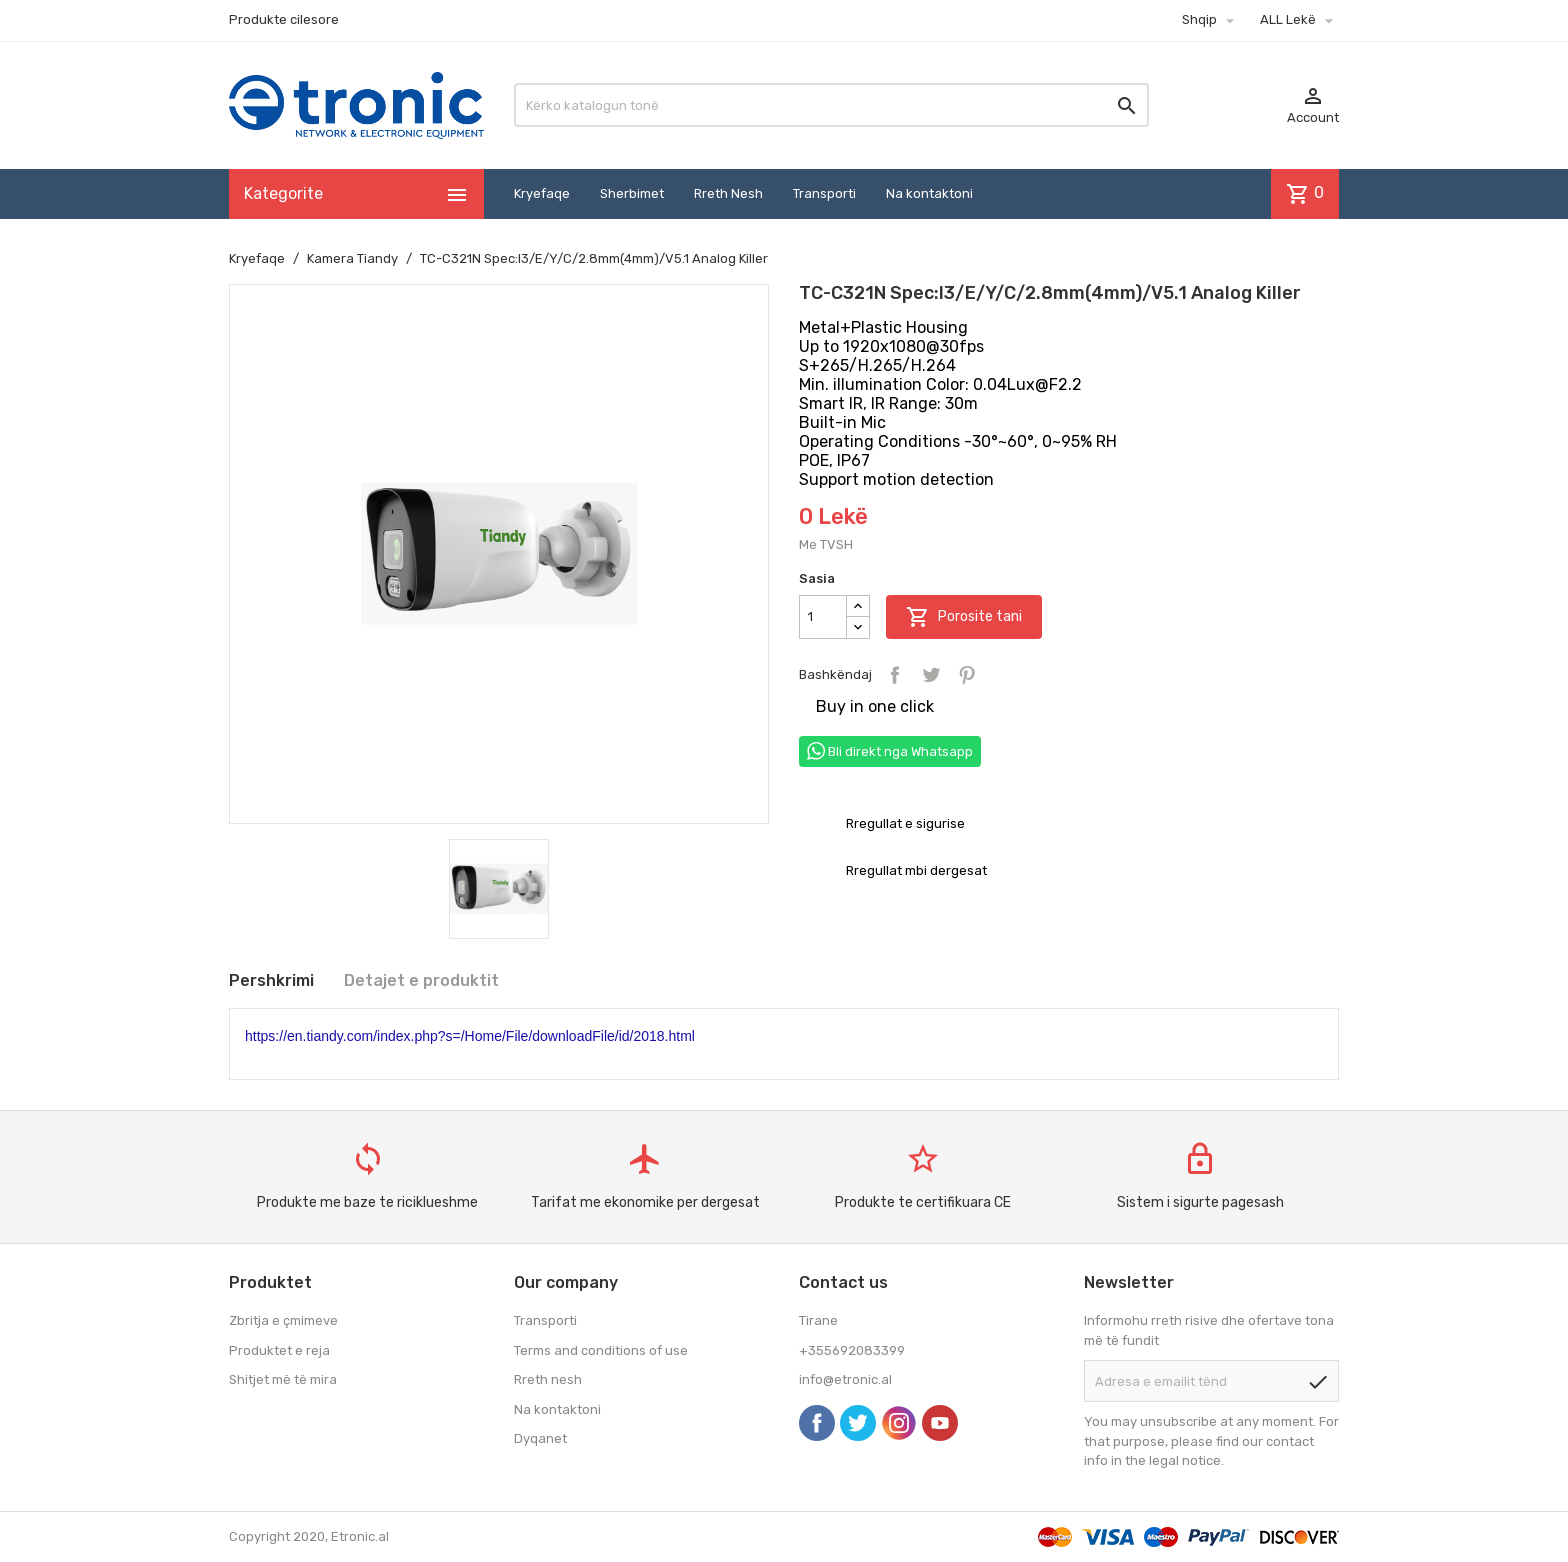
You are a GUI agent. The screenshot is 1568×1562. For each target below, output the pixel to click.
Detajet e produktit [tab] (421, 980)
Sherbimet (632, 193)
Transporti (824, 193)
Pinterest (967, 675)
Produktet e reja (279, 1350)
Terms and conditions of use (601, 1350)
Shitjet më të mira (283, 1379)
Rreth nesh (548, 1379)
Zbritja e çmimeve (283, 1320)
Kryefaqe (542, 193)
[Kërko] (831, 105)
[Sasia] (823, 617)
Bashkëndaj (895, 675)
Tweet (931, 675)
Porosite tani (964, 617)
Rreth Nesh (728, 193)
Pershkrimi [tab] (271, 980)
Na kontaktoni (929, 193)
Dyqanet (540, 1438)
